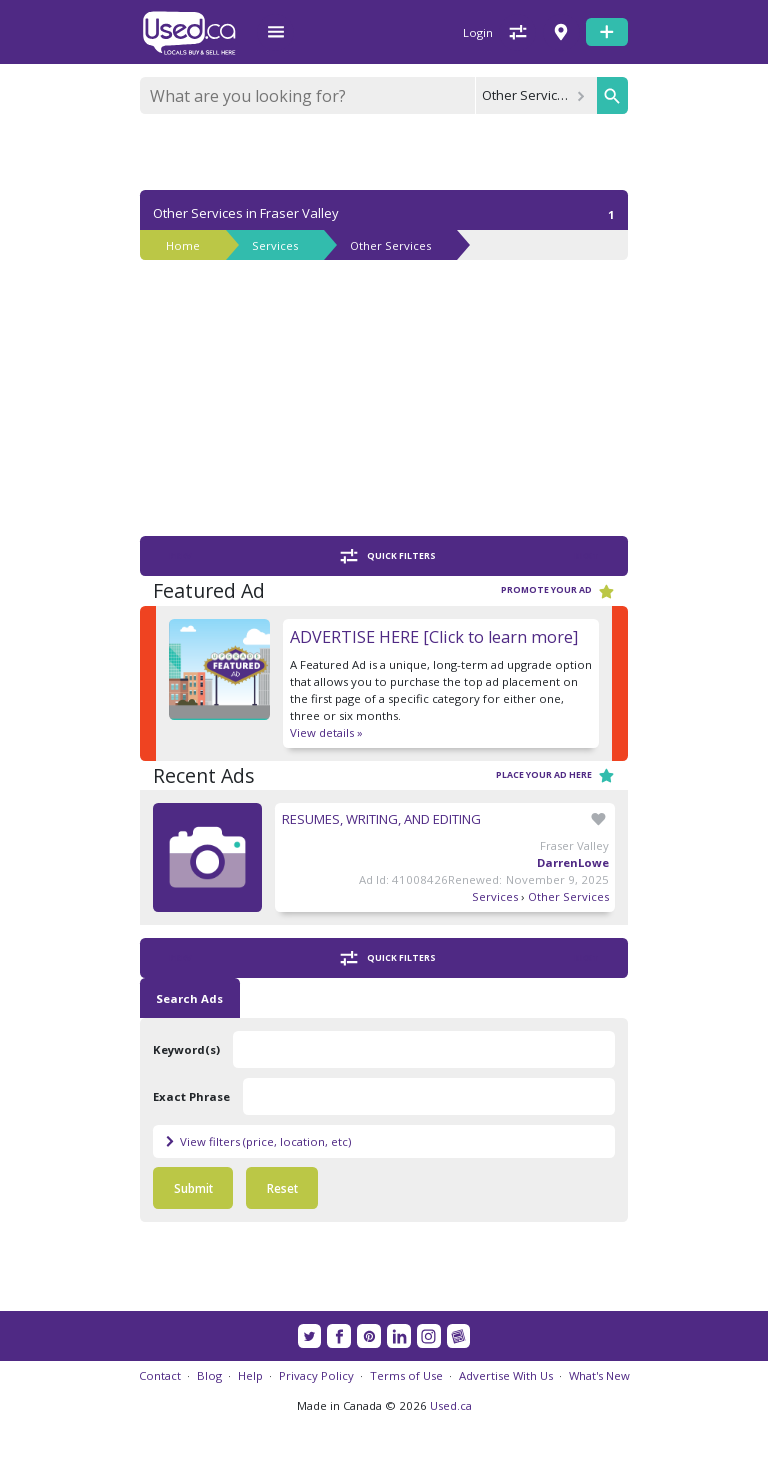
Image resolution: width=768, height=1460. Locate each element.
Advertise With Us (506, 1375)
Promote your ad (558, 591)
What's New (599, 1375)
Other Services (390, 245)
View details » (326, 732)
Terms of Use (406, 1375)
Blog (209, 1375)
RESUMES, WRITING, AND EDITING (381, 819)
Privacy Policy (316, 1375)
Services (275, 245)
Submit (193, 1188)
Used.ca (451, 1405)
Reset (282, 1188)
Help (250, 1375)
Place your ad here (555, 775)
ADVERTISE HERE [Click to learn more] (434, 637)
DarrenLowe (573, 862)
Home (183, 245)
